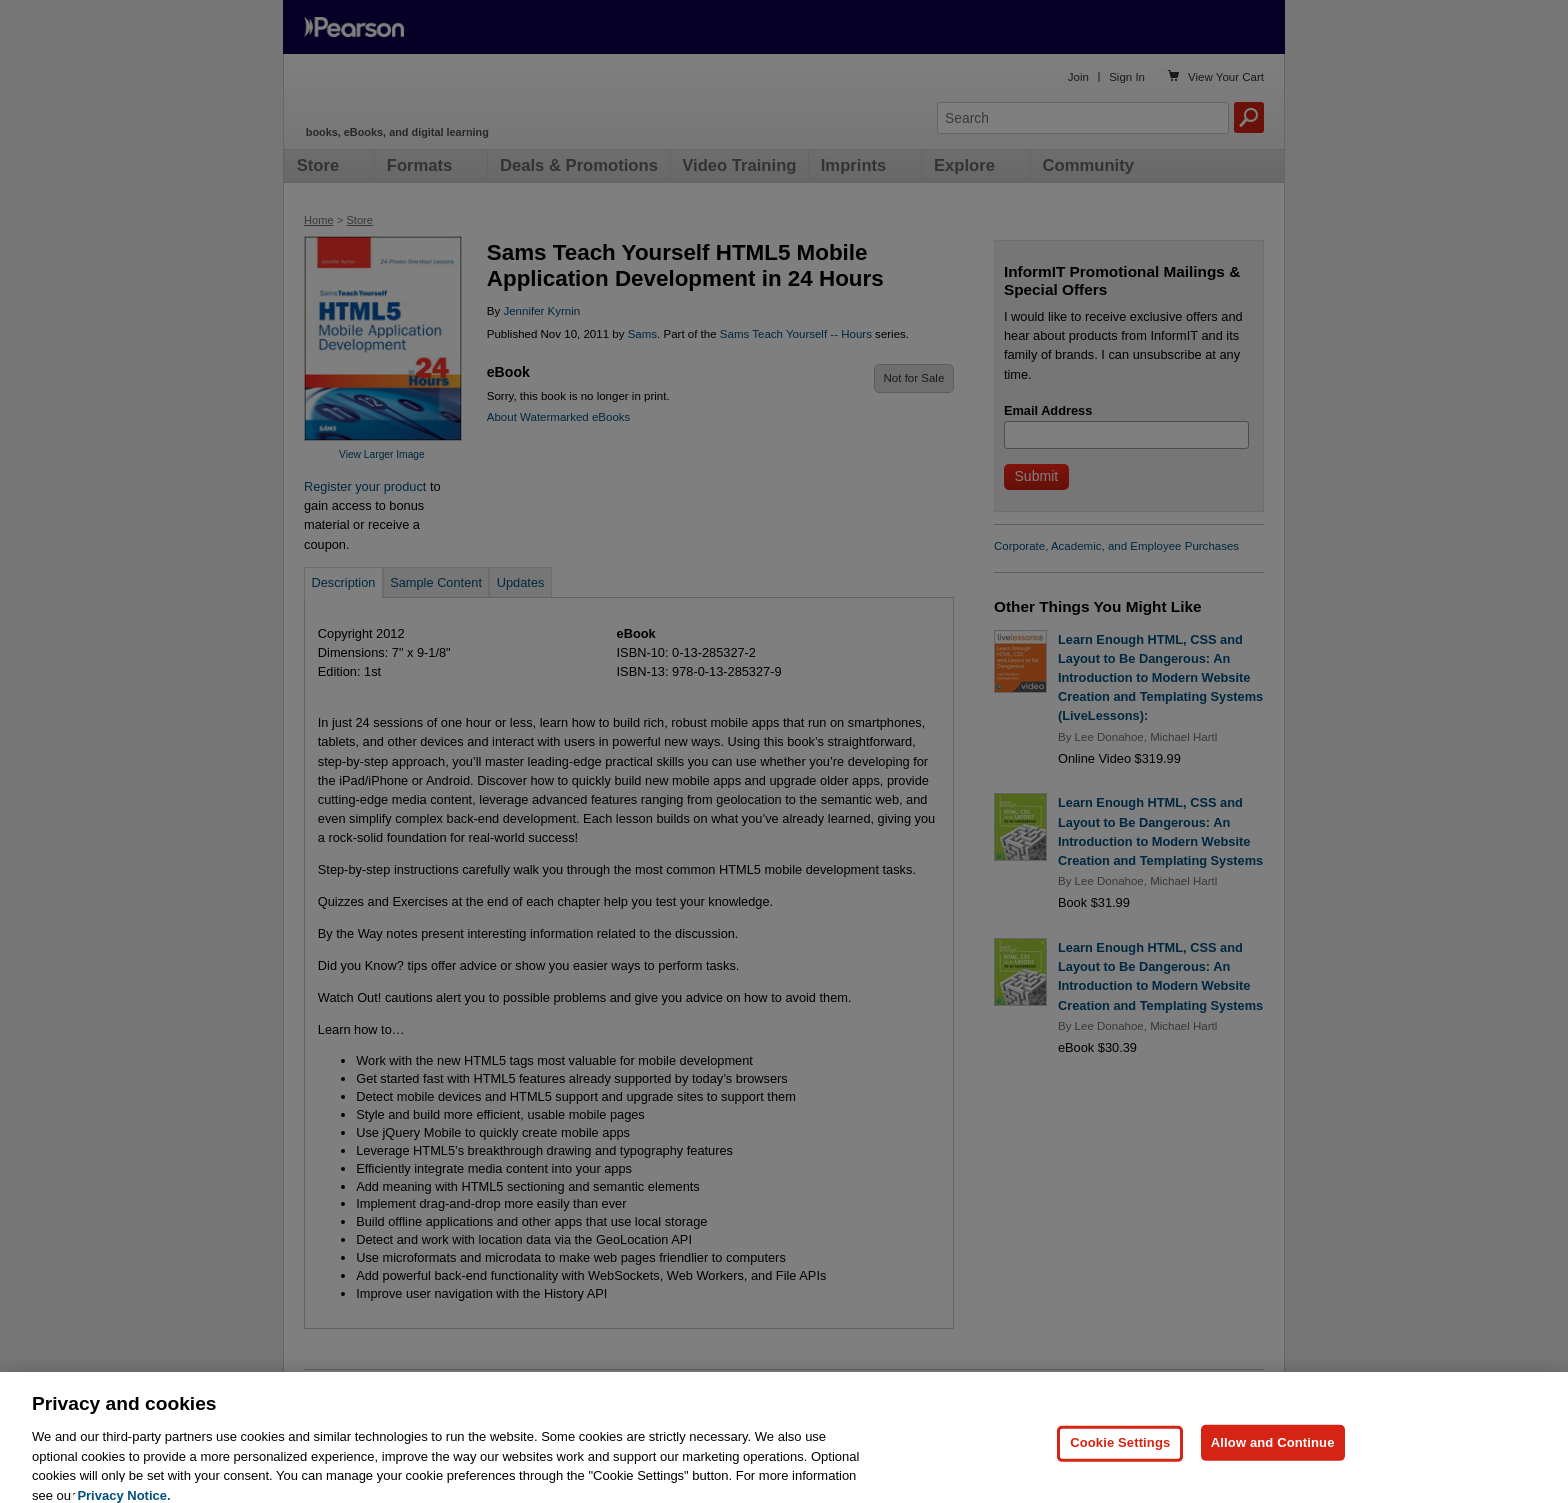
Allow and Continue (1273, 1455)
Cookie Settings (1120, 1455)
